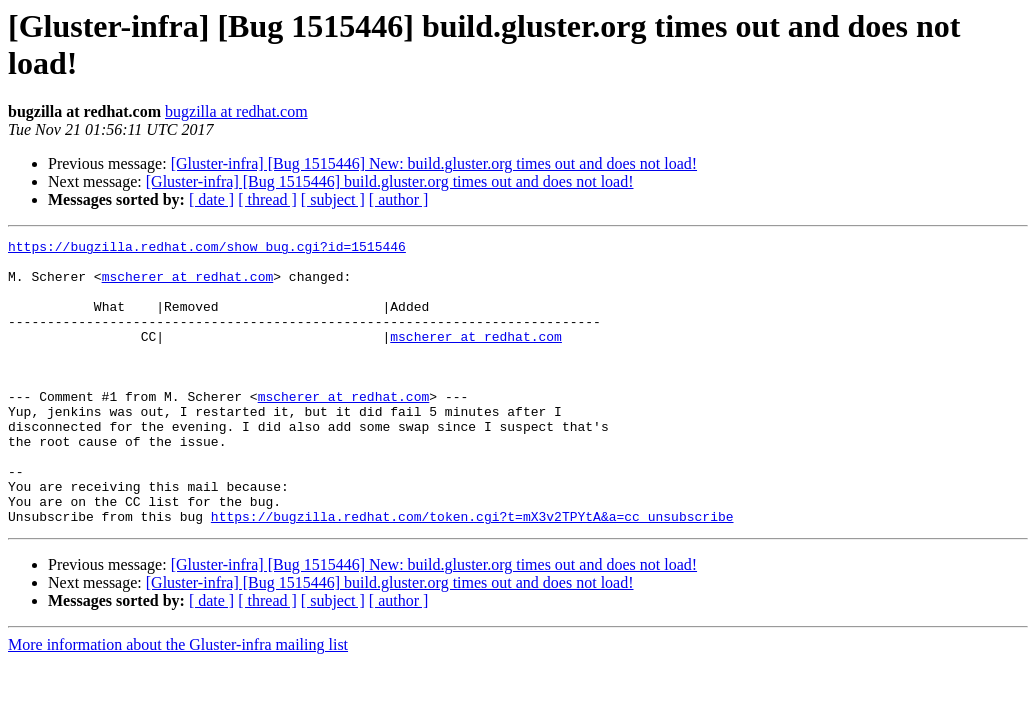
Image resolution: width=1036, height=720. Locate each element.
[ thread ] (267, 199)
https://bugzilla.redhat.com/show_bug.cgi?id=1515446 (207, 249)
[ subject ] (333, 199)
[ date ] (211, 199)
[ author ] (399, 199)
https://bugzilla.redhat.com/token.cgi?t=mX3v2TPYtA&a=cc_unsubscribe (472, 573)
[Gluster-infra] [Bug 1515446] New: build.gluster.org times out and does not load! (434, 163)
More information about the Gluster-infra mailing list (178, 701)
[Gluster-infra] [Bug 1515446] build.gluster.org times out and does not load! (390, 181)
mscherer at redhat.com (188, 285)
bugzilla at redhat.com (236, 111)
